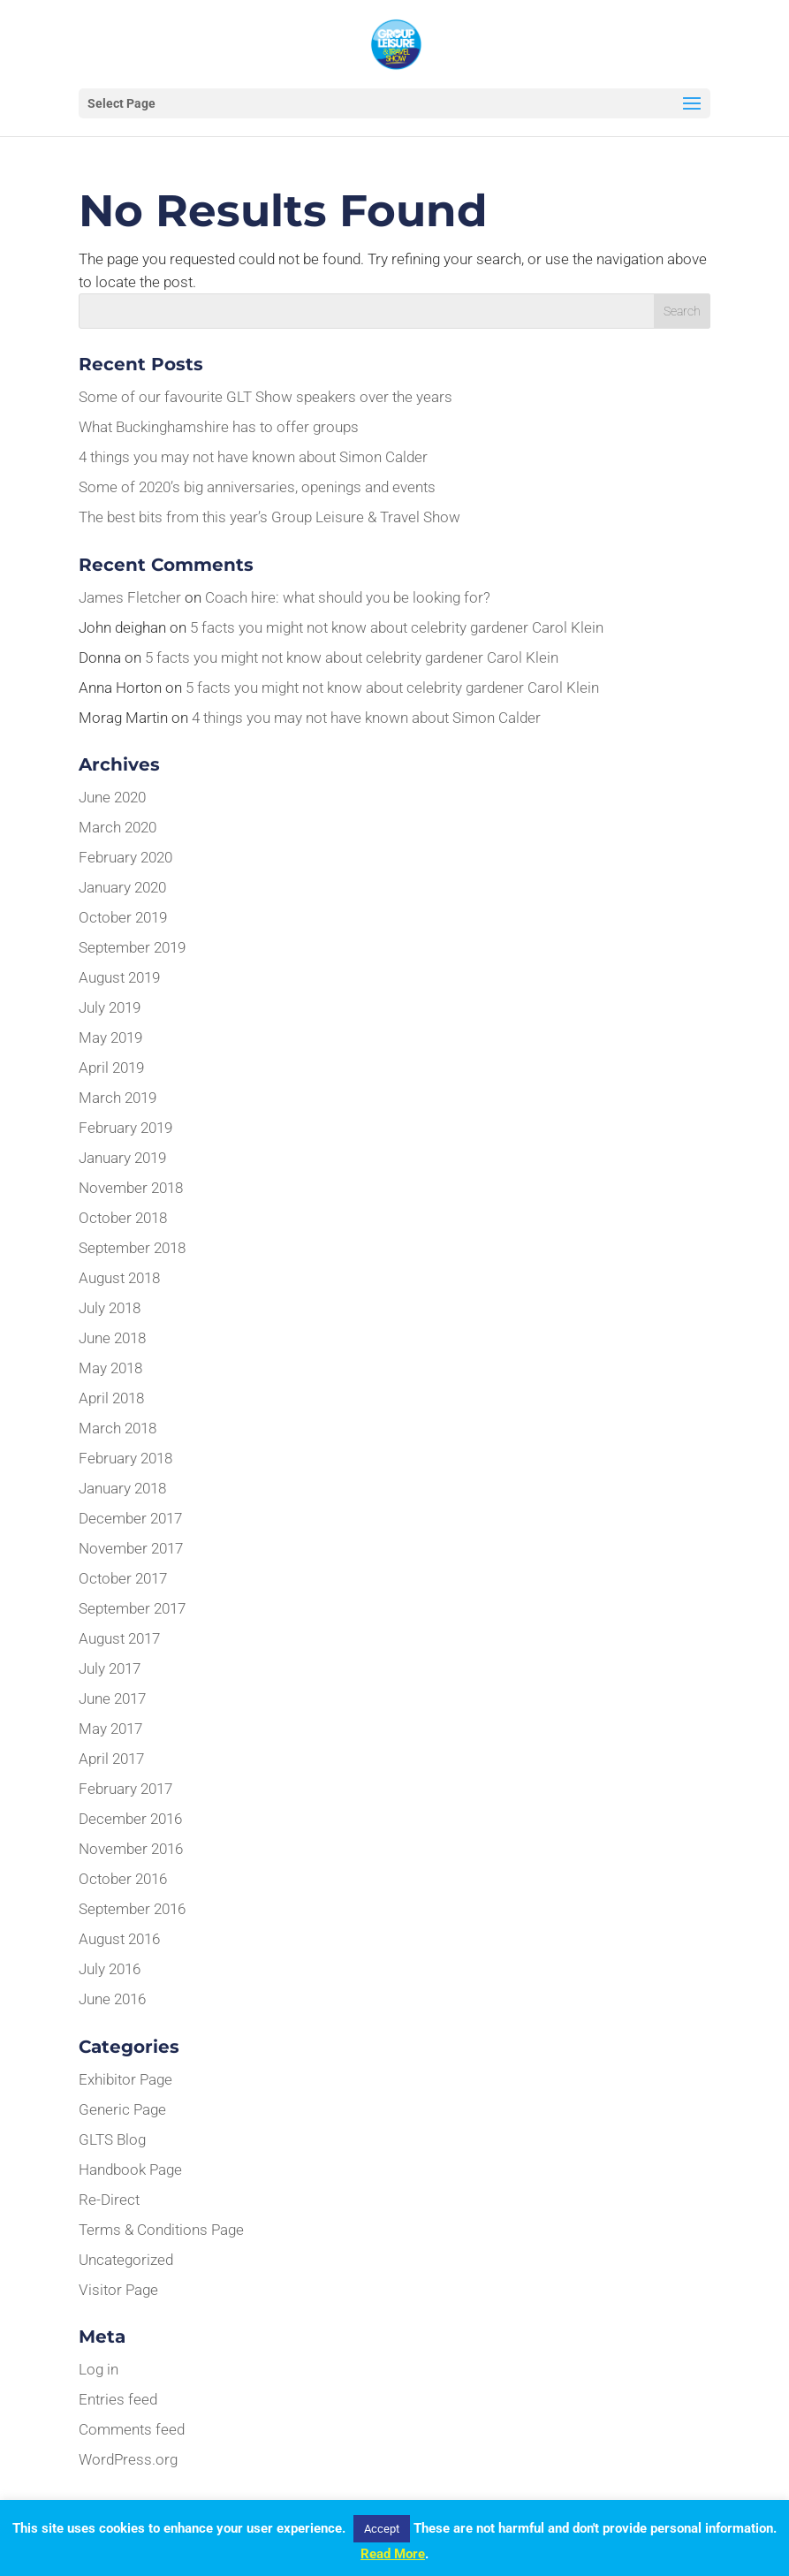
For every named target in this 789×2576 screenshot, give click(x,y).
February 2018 (125, 1458)
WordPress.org (128, 2459)
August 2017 (119, 1638)
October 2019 (123, 917)
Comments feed (132, 2429)
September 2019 (132, 947)
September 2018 (132, 1248)
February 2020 (125, 857)
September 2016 (132, 1909)
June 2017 (112, 1698)
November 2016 (131, 1849)
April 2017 (111, 1758)
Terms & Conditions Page (161, 2229)
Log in (98, 2369)
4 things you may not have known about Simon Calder (253, 457)
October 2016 (123, 1879)
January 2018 (122, 1488)
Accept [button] (381, 2528)
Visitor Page (118, 2290)
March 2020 (117, 827)
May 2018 (110, 1368)
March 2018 (117, 1428)
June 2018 (112, 1338)
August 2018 (119, 1278)
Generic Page (122, 2109)
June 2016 (112, 1999)
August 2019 (119, 977)
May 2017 (110, 1728)
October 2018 (123, 1218)
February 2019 (125, 1127)
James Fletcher (130, 597)
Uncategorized (126, 2259)
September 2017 (132, 1608)
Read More (392, 2554)
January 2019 (122, 1157)
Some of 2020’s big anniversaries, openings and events (257, 487)
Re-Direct (109, 2199)
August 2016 (119, 1939)
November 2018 (131, 1188)
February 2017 (125, 1788)
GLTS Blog (112, 2139)
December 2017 (130, 1518)
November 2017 (131, 1548)
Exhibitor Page (125, 2079)
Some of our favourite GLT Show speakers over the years (265, 397)
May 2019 (110, 1037)
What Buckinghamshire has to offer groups (219, 427)
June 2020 (112, 797)
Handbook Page (130, 2169)
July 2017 (109, 1668)
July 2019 (109, 1007)
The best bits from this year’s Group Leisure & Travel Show (269, 517)
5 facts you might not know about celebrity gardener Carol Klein (396, 627)
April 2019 (111, 1067)
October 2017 (123, 1578)
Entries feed (118, 2399)
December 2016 (130, 1819)
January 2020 (122, 887)
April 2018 (111, 1398)
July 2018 (109, 1308)
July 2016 (109, 1969)
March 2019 (117, 1097)
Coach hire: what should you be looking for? (347, 597)
